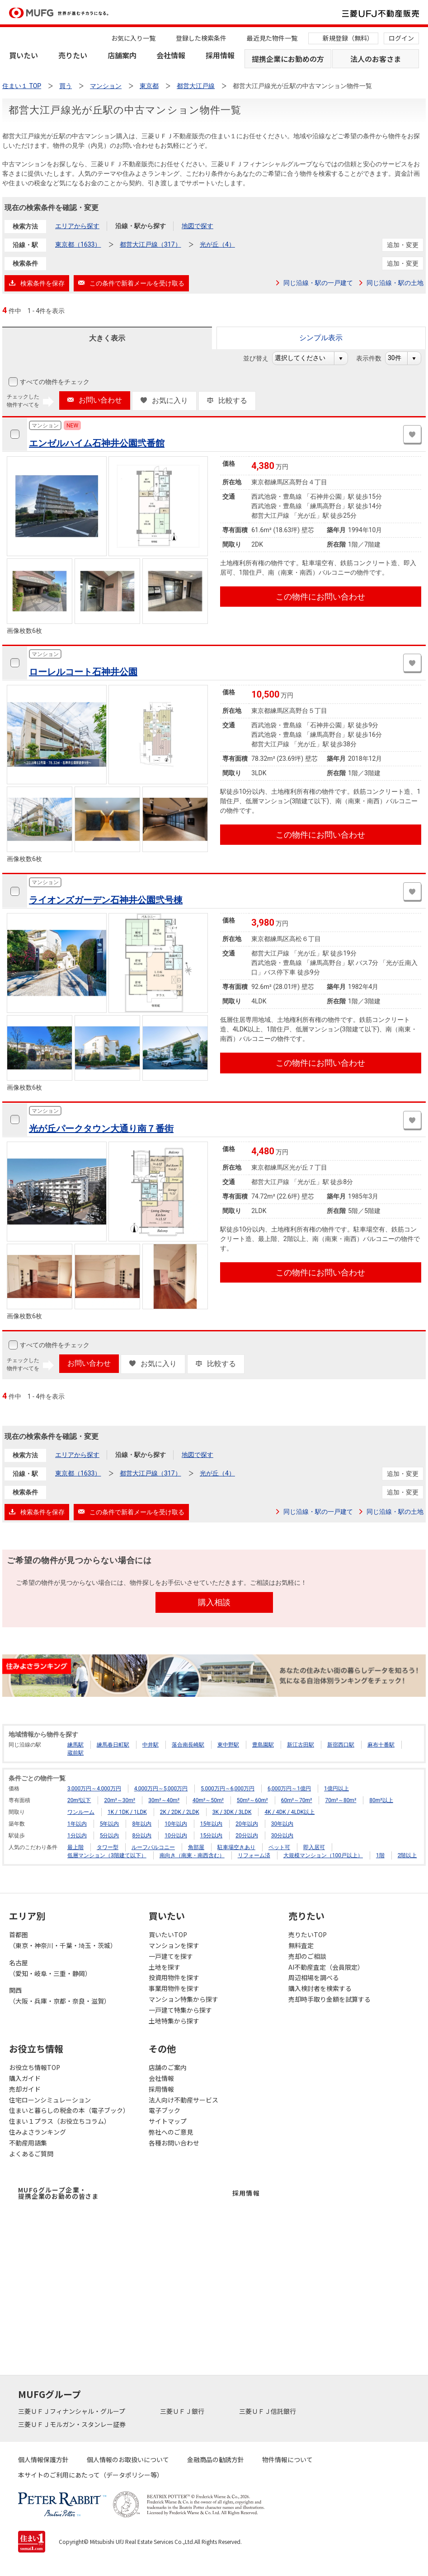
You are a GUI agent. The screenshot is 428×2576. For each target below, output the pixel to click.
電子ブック (164, 2110)
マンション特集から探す (183, 1999)
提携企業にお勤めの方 (288, 58)
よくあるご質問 (31, 2153)
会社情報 (170, 55)
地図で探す (197, 225)
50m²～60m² (252, 1800)
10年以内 (176, 1824)
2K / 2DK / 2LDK (179, 1812)
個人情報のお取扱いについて (128, 2459)
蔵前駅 (75, 1753)
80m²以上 (381, 1800)
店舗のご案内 (168, 2067)
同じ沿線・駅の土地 (395, 282)
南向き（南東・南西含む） (192, 1855)
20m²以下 (79, 1800)
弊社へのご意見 (171, 2131)
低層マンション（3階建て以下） (106, 1855)
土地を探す (164, 1967)
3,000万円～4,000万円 (94, 1788)
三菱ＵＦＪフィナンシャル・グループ (72, 2411)
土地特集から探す (174, 2020)
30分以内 (282, 1835)
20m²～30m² (119, 1800)
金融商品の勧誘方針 (215, 2459)
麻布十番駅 (381, 1745)
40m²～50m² (208, 1800)
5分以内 (109, 1835)
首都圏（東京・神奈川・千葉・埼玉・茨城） (63, 1940)
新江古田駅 (300, 1745)
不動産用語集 (28, 2142)
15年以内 (211, 1824)
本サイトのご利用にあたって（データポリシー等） (90, 2475)
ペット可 (279, 1847)
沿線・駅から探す (140, 225)
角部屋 (196, 1847)
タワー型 (107, 1847)
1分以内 (77, 1835)
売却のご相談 (307, 1956)
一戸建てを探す (171, 1956)
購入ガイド (25, 2078)
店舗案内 (122, 55)
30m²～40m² (163, 1800)
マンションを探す (174, 1945)
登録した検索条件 (201, 37)
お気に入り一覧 (133, 37)
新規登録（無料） (348, 37)
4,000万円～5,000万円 (161, 1788)
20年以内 (246, 1824)
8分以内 (141, 1835)
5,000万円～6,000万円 (227, 1788)
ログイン (401, 37)
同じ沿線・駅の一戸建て (318, 282)
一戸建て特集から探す (180, 2009)
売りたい (72, 55)
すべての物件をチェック (53, 381)
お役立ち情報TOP (34, 2067)
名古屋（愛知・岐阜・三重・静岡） (50, 1968)
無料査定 (301, 1945)
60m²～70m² (296, 1800)
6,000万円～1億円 (289, 1788)
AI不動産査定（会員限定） (326, 1967)
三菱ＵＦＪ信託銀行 (268, 2411)
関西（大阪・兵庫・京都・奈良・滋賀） (59, 1995)
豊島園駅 (263, 1745)
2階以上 (407, 1855)
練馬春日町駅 (113, 1745)
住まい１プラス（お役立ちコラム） (59, 2121)
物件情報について (287, 2459)
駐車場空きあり (236, 1847)
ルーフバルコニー (153, 1847)
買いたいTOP (168, 1934)
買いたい (23, 55)
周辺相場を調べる (313, 1977)
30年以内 (282, 1824)
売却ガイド (25, 2089)
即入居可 (314, 1847)
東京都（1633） (78, 244)
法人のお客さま (375, 58)
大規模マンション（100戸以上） (323, 1855)
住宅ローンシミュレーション (50, 2099)
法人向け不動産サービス (183, 2099)
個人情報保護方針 (43, 2459)
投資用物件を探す (174, 1977)
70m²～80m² (340, 1800)
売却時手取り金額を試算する (329, 1999)
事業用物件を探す (174, 1988)
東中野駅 (228, 1745)
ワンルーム (80, 1812)
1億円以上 (336, 1788)
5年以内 (109, 1824)
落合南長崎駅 (188, 1745)
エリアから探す (77, 225)
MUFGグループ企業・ (58, 2193)
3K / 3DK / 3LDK (232, 1812)
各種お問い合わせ (174, 2142)
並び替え (260, 358)
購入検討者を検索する (320, 1988)
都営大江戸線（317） (150, 244)
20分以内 (246, 1835)
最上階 (75, 1847)
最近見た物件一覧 (272, 37)
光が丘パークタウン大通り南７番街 (101, 1128)
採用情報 (220, 55)
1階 (380, 1855)
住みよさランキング (37, 2131)
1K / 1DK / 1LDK (127, 1812)
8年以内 (141, 1824)
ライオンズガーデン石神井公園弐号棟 (106, 900)
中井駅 (150, 1745)
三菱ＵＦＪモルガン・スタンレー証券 (72, 2424)
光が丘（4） (217, 244)
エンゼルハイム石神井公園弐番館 (97, 443)
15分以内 (211, 1835)
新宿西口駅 (340, 1745)
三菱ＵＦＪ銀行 (183, 2411)
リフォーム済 (254, 1855)
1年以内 (77, 1824)
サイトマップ (168, 2121)
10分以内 (176, 1835)
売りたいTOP (307, 1934)
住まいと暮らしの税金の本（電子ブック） (69, 2110)
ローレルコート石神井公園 (83, 671)
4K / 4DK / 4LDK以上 (289, 1812)
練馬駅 (75, 1745)
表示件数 (373, 358)
